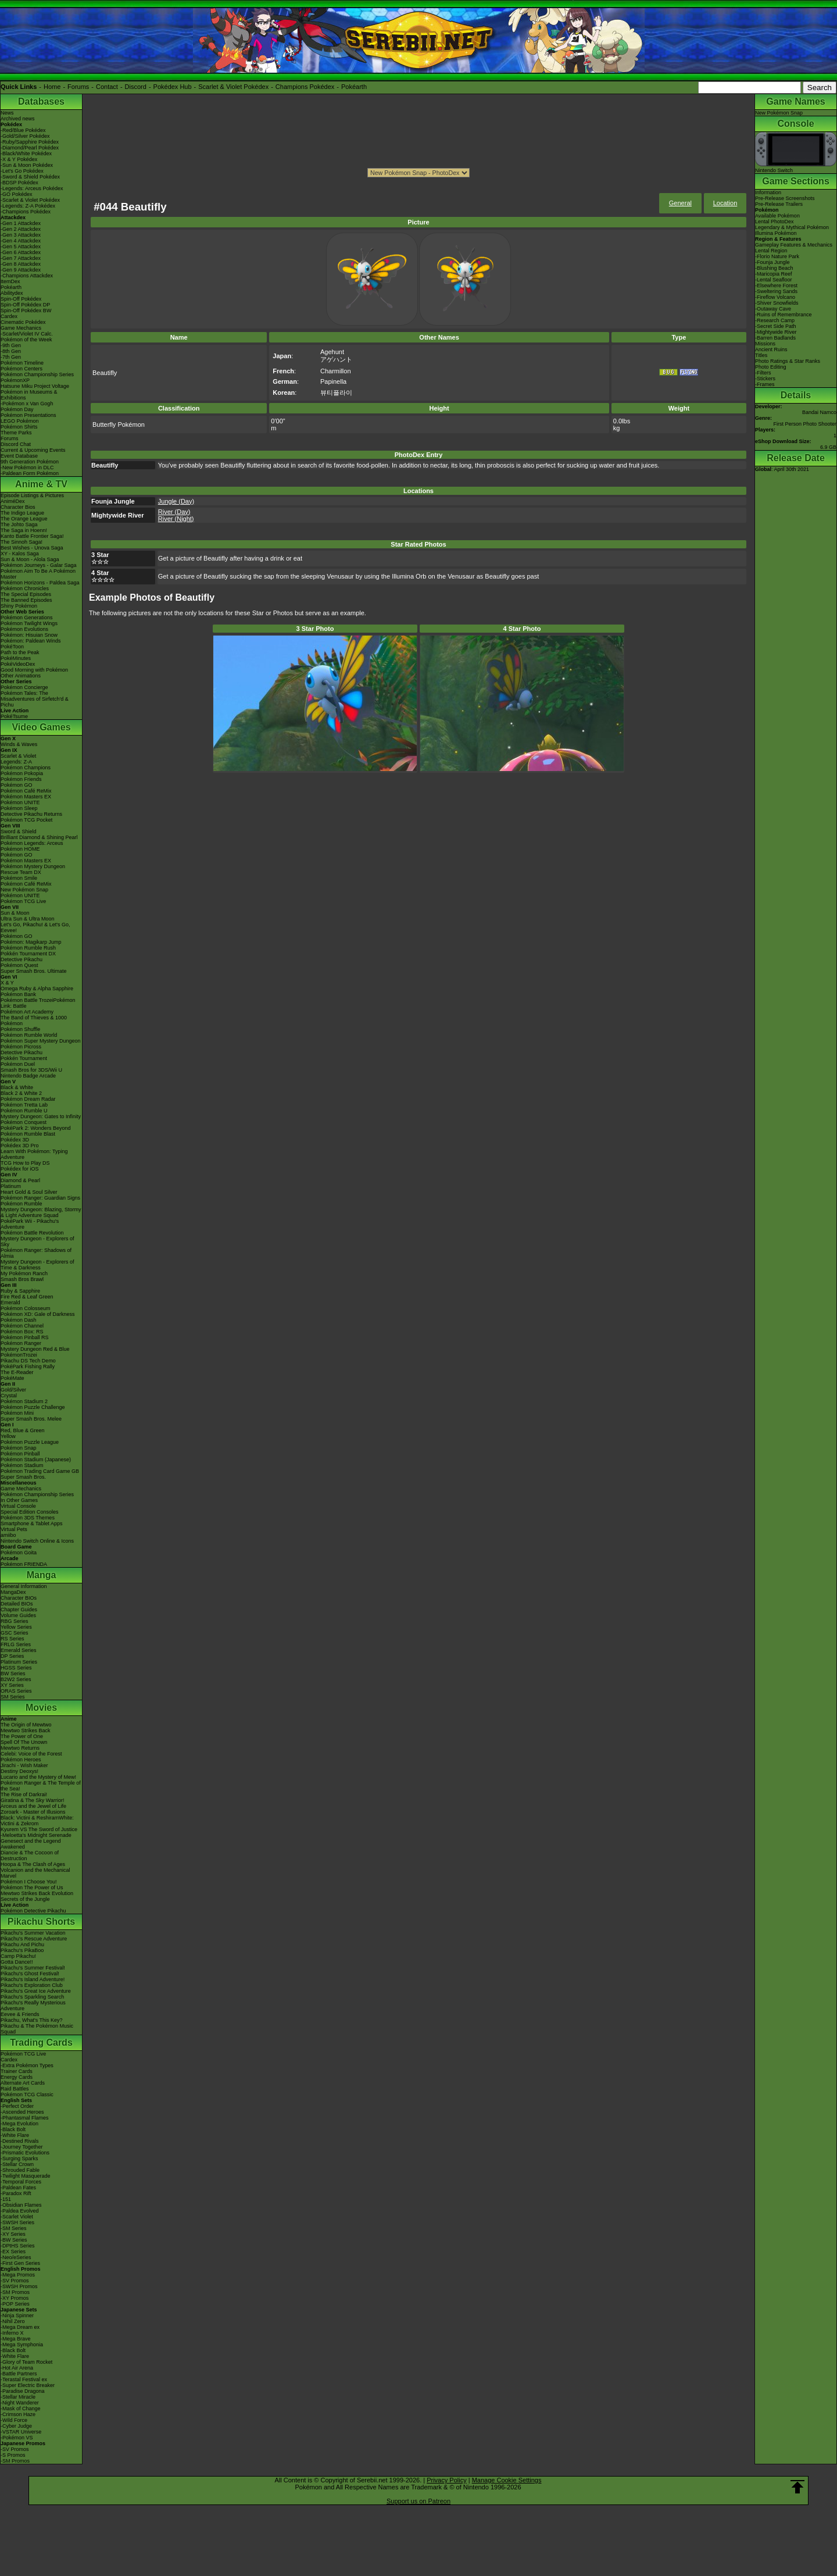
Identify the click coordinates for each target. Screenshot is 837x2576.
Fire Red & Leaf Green (27, 1297)
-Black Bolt (13, 2129)
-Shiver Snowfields (777, 303)
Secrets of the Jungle (25, 1899)
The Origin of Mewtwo (26, 1725)
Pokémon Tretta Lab (24, 1105)
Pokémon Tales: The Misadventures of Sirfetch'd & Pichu (35, 699)
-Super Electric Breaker (28, 2385)
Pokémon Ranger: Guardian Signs (40, 1198)
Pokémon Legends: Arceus (32, 843)
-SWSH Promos (19, 2286)
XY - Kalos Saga (20, 553)
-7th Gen (11, 357)
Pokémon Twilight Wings (29, 623)
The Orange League (24, 519)
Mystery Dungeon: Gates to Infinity (41, 1116)
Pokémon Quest (19, 965)
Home (52, 86)
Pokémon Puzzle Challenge (33, 1407)
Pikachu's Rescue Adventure (34, 1939)
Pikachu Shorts (41, 1921)
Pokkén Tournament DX (28, 954)
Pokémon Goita (19, 1552)
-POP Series (15, 2304)
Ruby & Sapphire (20, 1291)
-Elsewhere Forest (776, 285)
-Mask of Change (21, 2408)
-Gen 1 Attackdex (21, 223)
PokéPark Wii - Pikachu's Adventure (30, 1224)
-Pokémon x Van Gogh (27, 403)
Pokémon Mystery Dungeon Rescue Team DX (33, 869)
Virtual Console (18, 1506)
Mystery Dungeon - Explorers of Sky (37, 1241)
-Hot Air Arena (17, 2368)
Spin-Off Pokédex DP (25, 305)
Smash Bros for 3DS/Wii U (31, 1070)
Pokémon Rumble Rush (28, 948)
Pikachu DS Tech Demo (28, 1361)
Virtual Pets (14, 1529)
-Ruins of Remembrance (783, 314)
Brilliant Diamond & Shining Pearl (39, 837)
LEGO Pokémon (20, 421)
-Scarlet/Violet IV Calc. (27, 334)
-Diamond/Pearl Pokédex (30, 148)
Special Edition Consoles (30, 1512)
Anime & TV (41, 484)
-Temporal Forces (21, 2182)
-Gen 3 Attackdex (21, 235)
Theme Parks (16, 433)
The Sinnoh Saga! (21, 542)
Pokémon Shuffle (20, 1029)
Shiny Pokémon (19, 606)
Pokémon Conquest (23, 1122)
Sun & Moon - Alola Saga (30, 559)
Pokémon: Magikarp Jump (31, 942)
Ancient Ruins (771, 349)
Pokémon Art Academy (27, 1012)
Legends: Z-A (16, 762)
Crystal (9, 1395)
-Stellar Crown (17, 2164)
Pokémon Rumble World (29, 1035)
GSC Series (14, 1633)
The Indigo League (22, 513)
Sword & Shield (19, 831)
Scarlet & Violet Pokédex (233, 86)
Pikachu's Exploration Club (32, 1985)
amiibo (8, 1535)
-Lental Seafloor (773, 280)
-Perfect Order (17, 2106)
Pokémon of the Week (26, 339)
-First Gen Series (20, 2263)
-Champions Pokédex (26, 212)
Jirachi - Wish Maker (24, 1765)
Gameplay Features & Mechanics (793, 245)
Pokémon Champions (26, 767)
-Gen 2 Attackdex (21, 229)
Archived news (18, 119)
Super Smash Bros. (23, 1477)
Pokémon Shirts (19, 427)
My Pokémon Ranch (24, 1273)
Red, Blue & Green (23, 1430)
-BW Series (14, 2240)
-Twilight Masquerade (26, 2176)
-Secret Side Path (775, 326)
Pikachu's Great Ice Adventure (36, 1991)
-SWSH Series (17, 2222)
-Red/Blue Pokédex (23, 130)
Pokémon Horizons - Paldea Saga (40, 583)
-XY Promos (14, 2298)
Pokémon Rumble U (24, 1111)
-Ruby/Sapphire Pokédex (30, 142)
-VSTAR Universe (21, 2432)
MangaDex (13, 1592)
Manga (41, 1575)
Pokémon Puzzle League (30, 1442)
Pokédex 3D (15, 1140)
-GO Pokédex (17, 194)
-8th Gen (11, 351)
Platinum (11, 1186)
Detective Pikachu (21, 959)
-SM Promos (15, 2292)
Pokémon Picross (21, 1047)
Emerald (10, 1302)
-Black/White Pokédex (26, 153)
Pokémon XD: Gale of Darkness (38, 1314)
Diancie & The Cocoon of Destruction (30, 1855)
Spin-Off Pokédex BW (26, 310)
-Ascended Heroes (22, 2112)
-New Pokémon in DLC (27, 467)
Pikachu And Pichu (22, 1944)
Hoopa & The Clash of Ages (33, 1864)
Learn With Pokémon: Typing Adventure (34, 1154)
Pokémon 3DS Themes (28, 1518)
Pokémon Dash (19, 1320)
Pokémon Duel (18, 1064)
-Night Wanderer (20, 2403)
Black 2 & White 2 (21, 1093)
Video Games (41, 727)
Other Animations (21, 676)
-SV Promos (15, 2281)
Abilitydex (12, 293)
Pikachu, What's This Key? (32, 2020)
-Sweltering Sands (776, 291)
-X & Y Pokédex (19, 159)
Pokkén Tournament (24, 1058)
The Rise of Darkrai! (24, 1794)
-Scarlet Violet (17, 2217)
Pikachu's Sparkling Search (32, 1997)
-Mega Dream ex (20, 2327)
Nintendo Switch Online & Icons (37, 1541)
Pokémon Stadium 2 (24, 1401)
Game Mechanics (21, 328)
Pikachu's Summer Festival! (33, 1968)
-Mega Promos (18, 2275)
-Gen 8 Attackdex (21, 264)
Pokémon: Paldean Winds (31, 641)
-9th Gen (11, 345)
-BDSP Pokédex (19, 182)
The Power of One (22, 1736)
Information (768, 192)
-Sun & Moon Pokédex (27, 165)
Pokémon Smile (19, 878)
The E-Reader (17, 1372)
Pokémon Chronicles (25, 588)
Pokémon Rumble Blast (28, 1134)
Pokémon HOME (20, 849)
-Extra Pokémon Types (27, 2065)
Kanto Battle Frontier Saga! (32, 536)
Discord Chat (16, 444)
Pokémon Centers (21, 369)
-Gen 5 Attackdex (21, 246)
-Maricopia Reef (773, 274)
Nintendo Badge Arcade (28, 1076)
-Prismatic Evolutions (25, 2153)
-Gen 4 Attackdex (21, 241)
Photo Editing (770, 367)
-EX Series (13, 2251)
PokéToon (12, 647)
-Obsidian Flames (21, 2205)
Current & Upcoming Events (33, 450)
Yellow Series (16, 1627)
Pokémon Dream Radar (28, 1099)
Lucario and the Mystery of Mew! (38, 1777)
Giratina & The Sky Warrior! (33, 1800)
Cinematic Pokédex (23, 322)
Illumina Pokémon (776, 233)
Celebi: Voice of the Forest (31, 1754)
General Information (24, 1586)
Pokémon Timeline (22, 363)
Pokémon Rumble (21, 1204)
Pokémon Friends (21, 779)
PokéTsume (14, 716)
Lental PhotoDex (774, 221)
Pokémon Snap (19, 1448)
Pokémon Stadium (22, 1465)
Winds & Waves (19, 744)
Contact (107, 86)
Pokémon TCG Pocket (26, 820)
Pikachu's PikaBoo (22, 1950)
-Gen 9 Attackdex (21, 270)
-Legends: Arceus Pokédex (32, 188)
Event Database (19, 456)
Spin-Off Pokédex (21, 299)
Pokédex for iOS (20, 1169)
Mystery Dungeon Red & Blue (35, 1349)
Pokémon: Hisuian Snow (29, 635)
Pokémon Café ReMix (26, 791)
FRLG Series (16, 1644)
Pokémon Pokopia (22, 773)
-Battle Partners (19, 2374)
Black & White (17, 1087)
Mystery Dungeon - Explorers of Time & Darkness (37, 1265)
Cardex (9, 316)
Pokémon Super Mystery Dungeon (41, 1041)
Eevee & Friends (20, 2014)
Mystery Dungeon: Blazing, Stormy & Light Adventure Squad (41, 1212)
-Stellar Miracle (18, 2397)
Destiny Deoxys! (19, 1771)
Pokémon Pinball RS (25, 1337)
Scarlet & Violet (18, 756)
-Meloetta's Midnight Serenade (36, 1835)
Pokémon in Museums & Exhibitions (29, 395)
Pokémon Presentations (28, 415)
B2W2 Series (16, 1679)
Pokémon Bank (18, 994)
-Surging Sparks (19, 2158)
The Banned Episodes (26, 600)
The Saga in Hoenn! (24, 530)
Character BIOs (19, 1598)
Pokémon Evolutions (24, 629)
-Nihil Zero (13, 2321)
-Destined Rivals (20, 2141)
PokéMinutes (16, 658)
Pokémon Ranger (21, 1343)
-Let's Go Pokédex (22, 171)
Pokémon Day (17, 409)
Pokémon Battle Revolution (32, 1233)
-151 (6, 2199)
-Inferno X (12, 2333)
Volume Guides (18, 1615)
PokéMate (12, 1378)
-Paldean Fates (18, 2187)
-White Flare (15, 2135)
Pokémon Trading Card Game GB (40, 1471)
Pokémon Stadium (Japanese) (36, 1459)
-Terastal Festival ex (24, 2379)
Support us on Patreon (418, 2500)
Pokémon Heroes (21, 1759)
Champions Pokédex (305, 86)
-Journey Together (21, 2147)
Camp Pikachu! (18, 1956)
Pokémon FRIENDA (24, 1564)
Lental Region (771, 251)
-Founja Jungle (772, 262)
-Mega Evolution (19, 2124)
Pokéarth (354, 86)
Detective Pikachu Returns (31, 814)
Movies (41, 1707)
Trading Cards (41, 2042)
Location (725, 202)
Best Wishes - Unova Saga (32, 548)
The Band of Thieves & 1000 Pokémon (34, 1020)
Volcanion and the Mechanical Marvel (35, 1873)
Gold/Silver (13, 1390)
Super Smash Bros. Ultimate (34, 971)
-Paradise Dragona (23, 2391)
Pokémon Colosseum (26, 1308)
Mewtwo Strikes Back (26, 1730)
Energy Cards (17, 2077)
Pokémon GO (17, 785)
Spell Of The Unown (24, 1742)
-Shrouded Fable (20, 2170)
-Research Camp (775, 320)
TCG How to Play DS (25, 1163)
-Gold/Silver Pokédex (25, 136)
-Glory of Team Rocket (26, 2362)
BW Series (13, 1673)
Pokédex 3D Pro (20, 1145)
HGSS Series (16, 1668)
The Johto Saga (19, 524)
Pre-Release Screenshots (785, 198)
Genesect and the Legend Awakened (31, 1844)
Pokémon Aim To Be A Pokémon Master (38, 574)
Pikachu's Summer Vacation (33, 1933)
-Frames (765, 384)
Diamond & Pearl (20, 1180)
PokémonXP (15, 380)
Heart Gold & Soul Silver (29, 1192)
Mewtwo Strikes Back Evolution (37, 1893)
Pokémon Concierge (24, 687)
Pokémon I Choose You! (29, 1882)
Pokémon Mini (17, 1413)
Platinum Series (19, 1662)
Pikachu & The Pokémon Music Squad (37, 2029)
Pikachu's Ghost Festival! (30, 1973)
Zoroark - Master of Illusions (33, 1812)
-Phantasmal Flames (25, 2118)
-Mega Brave (16, 2339)
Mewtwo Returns (20, 1748)
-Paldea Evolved (20, 2211)
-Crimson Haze (18, 2414)
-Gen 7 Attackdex (21, 258)
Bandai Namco (819, 412)
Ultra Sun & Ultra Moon (28, 919)
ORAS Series (16, 1691)
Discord (135, 86)
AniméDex (13, 501)
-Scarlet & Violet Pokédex (30, 200)
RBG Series (14, 1621)
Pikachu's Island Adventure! (33, 1979)
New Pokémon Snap (24, 890)
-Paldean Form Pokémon (30, 473)
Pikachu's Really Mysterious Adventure (33, 2005)
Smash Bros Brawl (22, 1279)
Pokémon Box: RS (22, 1332)
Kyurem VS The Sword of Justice (39, 1829)
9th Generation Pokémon (30, 462)
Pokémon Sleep (19, 808)
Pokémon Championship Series (37, 374)
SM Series (13, 1697)
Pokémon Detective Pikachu (33, 1911)
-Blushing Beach (774, 268)
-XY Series (13, 2234)
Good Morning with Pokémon (34, 670)
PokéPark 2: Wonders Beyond (35, 1128)
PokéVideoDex (18, 664)
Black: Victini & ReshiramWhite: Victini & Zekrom (37, 1820)
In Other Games (19, 1500)
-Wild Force (14, 2420)
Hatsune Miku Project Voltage (35, 386)
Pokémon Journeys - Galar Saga (39, 565)
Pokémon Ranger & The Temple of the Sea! (41, 1786)
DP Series (12, 1656)
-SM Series (14, 2228)
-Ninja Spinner (17, 2315)
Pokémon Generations (27, 617)
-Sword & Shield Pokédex (30, 177)
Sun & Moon (15, 913)
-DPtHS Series (18, 2246)
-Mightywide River (776, 332)
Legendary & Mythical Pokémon (792, 227)
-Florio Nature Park (777, 256)
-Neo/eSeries (16, 2257)
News (7, 113)
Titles (761, 355)
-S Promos (13, 2455)
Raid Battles (15, 2089)
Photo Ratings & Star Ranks (787, 361)
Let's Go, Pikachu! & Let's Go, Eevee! (35, 927)
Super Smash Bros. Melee (31, 1419)
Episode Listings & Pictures (32, 495)
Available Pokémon (777, 216)
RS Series (12, 1639)
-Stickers (765, 378)
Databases (41, 101)
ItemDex (10, 281)
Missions (765, 344)
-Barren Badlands (775, 338)
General (680, 202)
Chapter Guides (19, 1609)
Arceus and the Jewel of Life (33, 1806)
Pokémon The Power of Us (32, 1887)
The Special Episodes (26, 594)
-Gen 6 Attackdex (21, 252)
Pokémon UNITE (20, 802)
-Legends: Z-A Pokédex (28, 206)
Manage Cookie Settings (507, 2480)
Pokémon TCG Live (23, 901)
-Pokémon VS (17, 2438)
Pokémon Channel (22, 1326)
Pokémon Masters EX (26, 797)
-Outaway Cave (773, 309)
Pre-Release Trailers (779, 204)
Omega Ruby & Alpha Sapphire (37, 988)
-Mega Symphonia (22, 2344)
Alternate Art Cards (23, 2083)
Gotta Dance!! (17, 1962)
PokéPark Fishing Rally (28, 1366)
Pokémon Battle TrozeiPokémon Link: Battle (38, 1003)
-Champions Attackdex (27, 276)
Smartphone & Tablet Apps (31, 1523)
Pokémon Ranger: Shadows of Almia (36, 1253)
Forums (78, 86)
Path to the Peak (20, 652)
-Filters (763, 373)
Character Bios (18, 507)
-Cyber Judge (16, 2426)
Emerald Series (19, 1650)
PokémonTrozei (19, 1355)
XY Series (12, 1685)
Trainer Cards (17, 2071)
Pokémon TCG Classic (27, 2094)
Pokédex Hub (172, 86)
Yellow (8, 1436)
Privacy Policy (446, 2480)
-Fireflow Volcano (775, 297)
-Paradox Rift (16, 2193)
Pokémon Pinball (20, 1454)
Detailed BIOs (17, 1604)
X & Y (7, 983)
